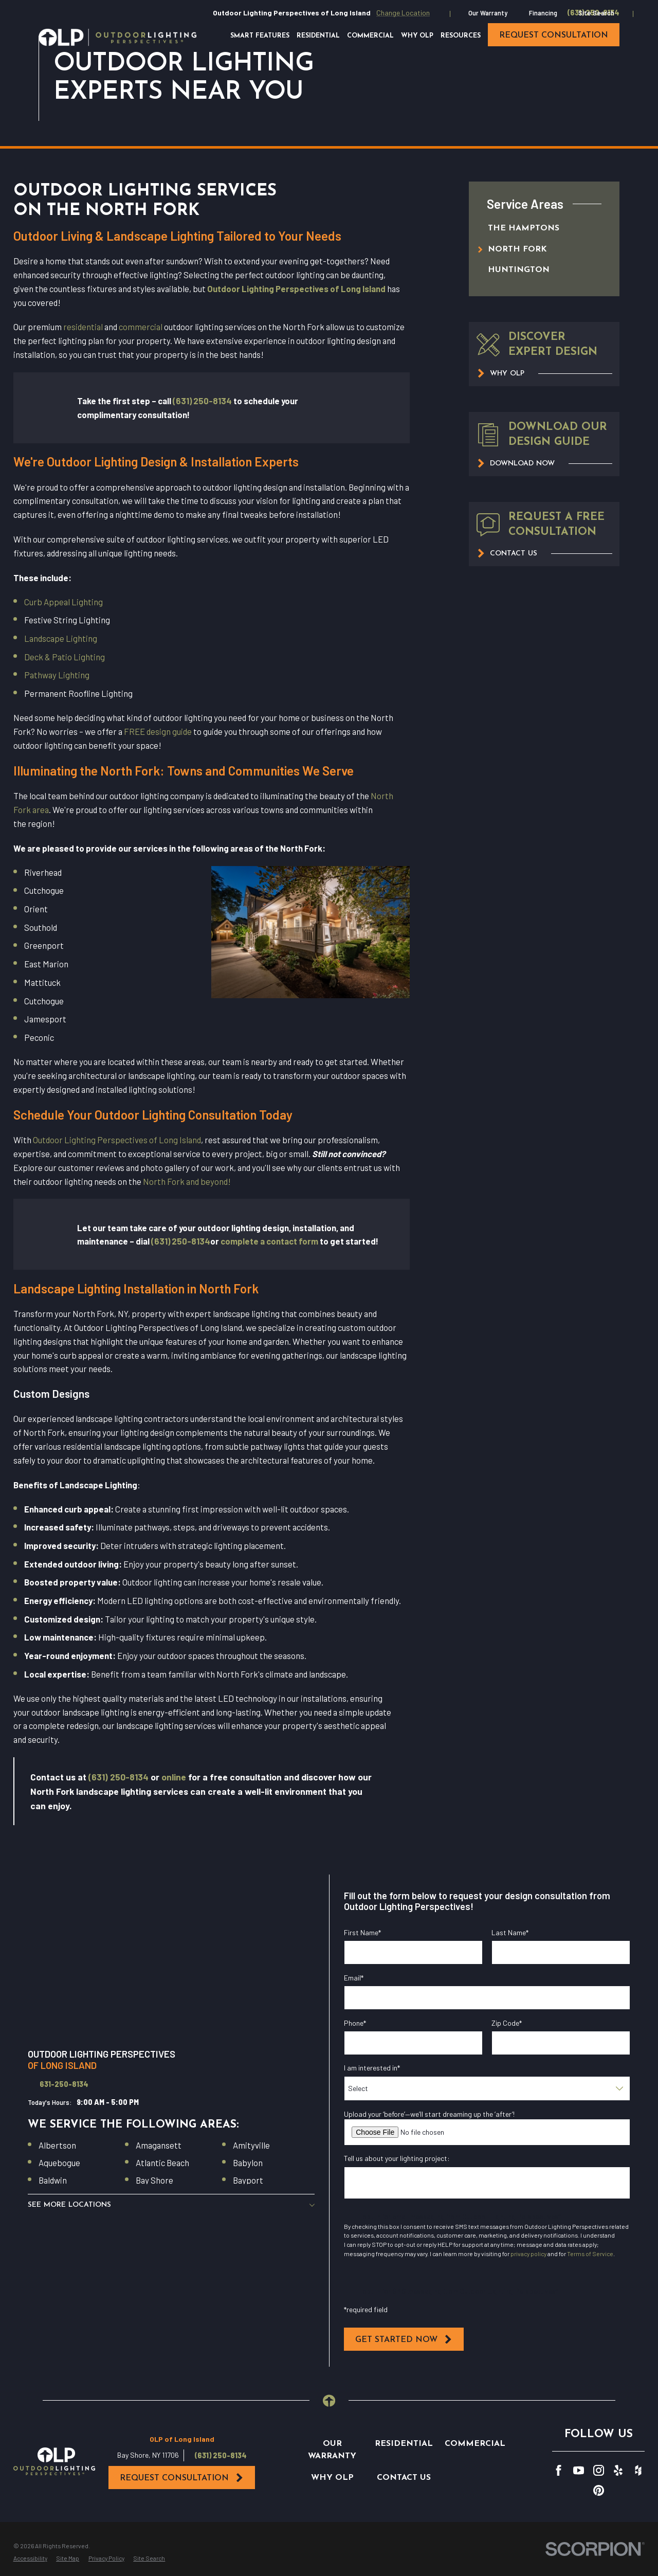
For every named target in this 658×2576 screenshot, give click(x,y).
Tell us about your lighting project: (397, 2158)
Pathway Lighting (56, 675)
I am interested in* (372, 2068)
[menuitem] (534, 228)
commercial (140, 326)
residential (83, 326)
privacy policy (528, 2253)
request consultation (553, 35)
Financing (543, 13)
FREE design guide (158, 731)
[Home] (117, 37)
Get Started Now (403, 2339)
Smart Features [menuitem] (259, 36)
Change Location (403, 12)
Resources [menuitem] (461, 36)
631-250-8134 (64, 2084)
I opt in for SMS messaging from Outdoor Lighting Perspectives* (458, 2290)
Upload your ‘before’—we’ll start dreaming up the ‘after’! (429, 2114)
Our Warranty (487, 13)
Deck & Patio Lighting (64, 657)
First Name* (362, 1933)
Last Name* (509, 1933)
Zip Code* (506, 2023)
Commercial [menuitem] (370, 36)
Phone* (355, 2023)
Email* (353, 1978)
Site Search (596, 13)
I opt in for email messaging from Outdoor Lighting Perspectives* (460, 2216)
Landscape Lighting (60, 638)
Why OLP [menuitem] (417, 36)
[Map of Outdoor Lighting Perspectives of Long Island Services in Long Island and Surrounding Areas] (171, 1955)
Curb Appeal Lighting (63, 602)
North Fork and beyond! (187, 1181)
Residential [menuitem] (318, 36)
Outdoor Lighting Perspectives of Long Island (117, 1139)
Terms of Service (590, 2253)
